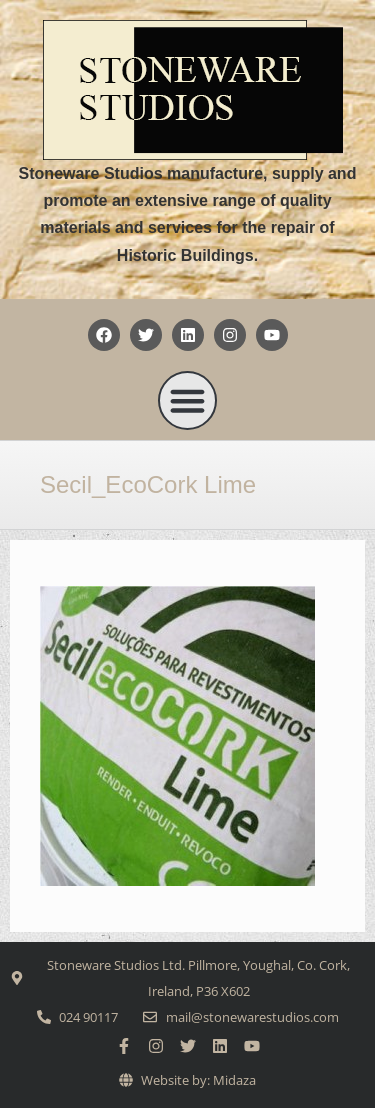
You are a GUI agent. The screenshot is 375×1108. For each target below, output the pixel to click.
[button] (188, 401)
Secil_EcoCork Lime (148, 484)
